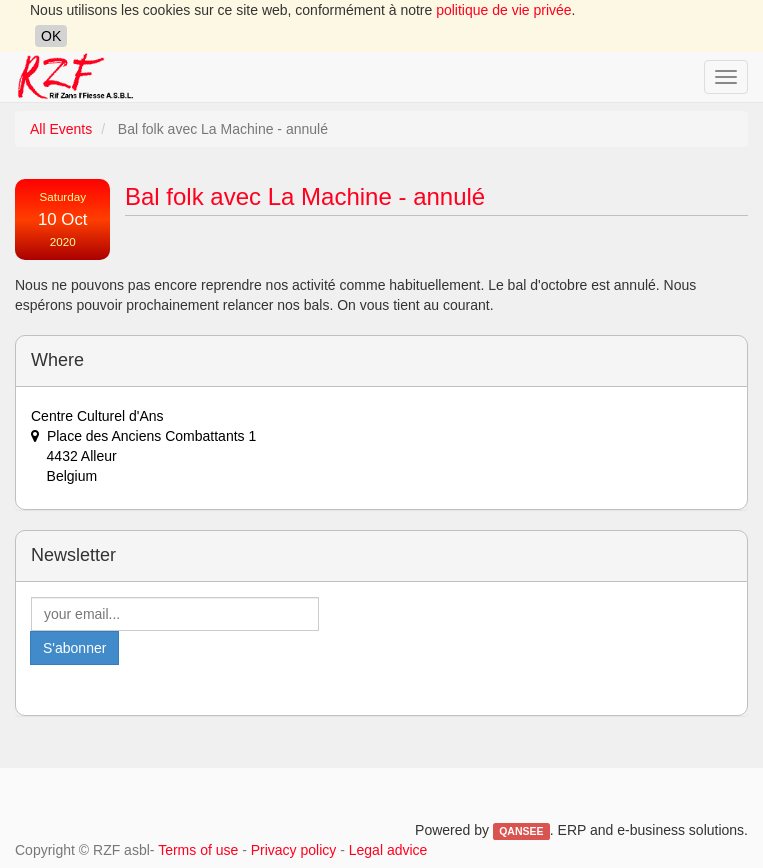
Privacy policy (294, 850)
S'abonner (74, 648)
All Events (61, 129)
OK (51, 36)
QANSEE (521, 831)
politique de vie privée (503, 10)
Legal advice (388, 850)
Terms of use (198, 850)
